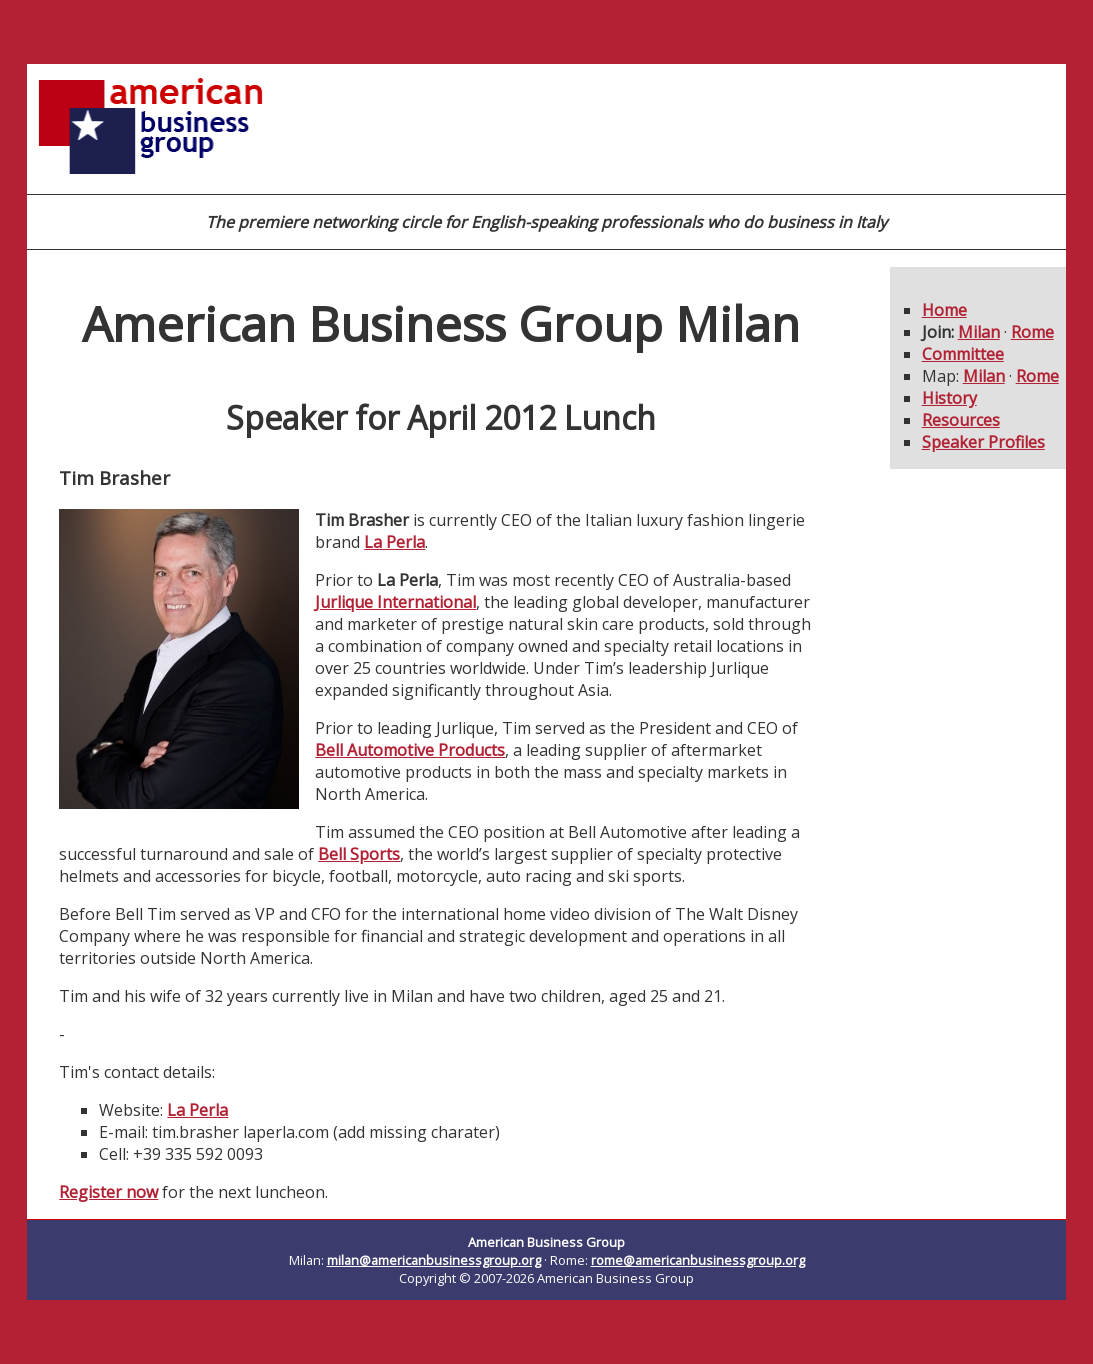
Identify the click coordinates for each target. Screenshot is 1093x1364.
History (949, 398)
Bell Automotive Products (410, 750)
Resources (961, 420)
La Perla (394, 542)
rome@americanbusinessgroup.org (698, 1260)
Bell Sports (359, 854)
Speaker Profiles (983, 442)
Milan (979, 332)
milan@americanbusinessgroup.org (434, 1260)
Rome (1032, 332)
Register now (108, 1192)
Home (944, 310)
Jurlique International (395, 602)
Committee (963, 354)
